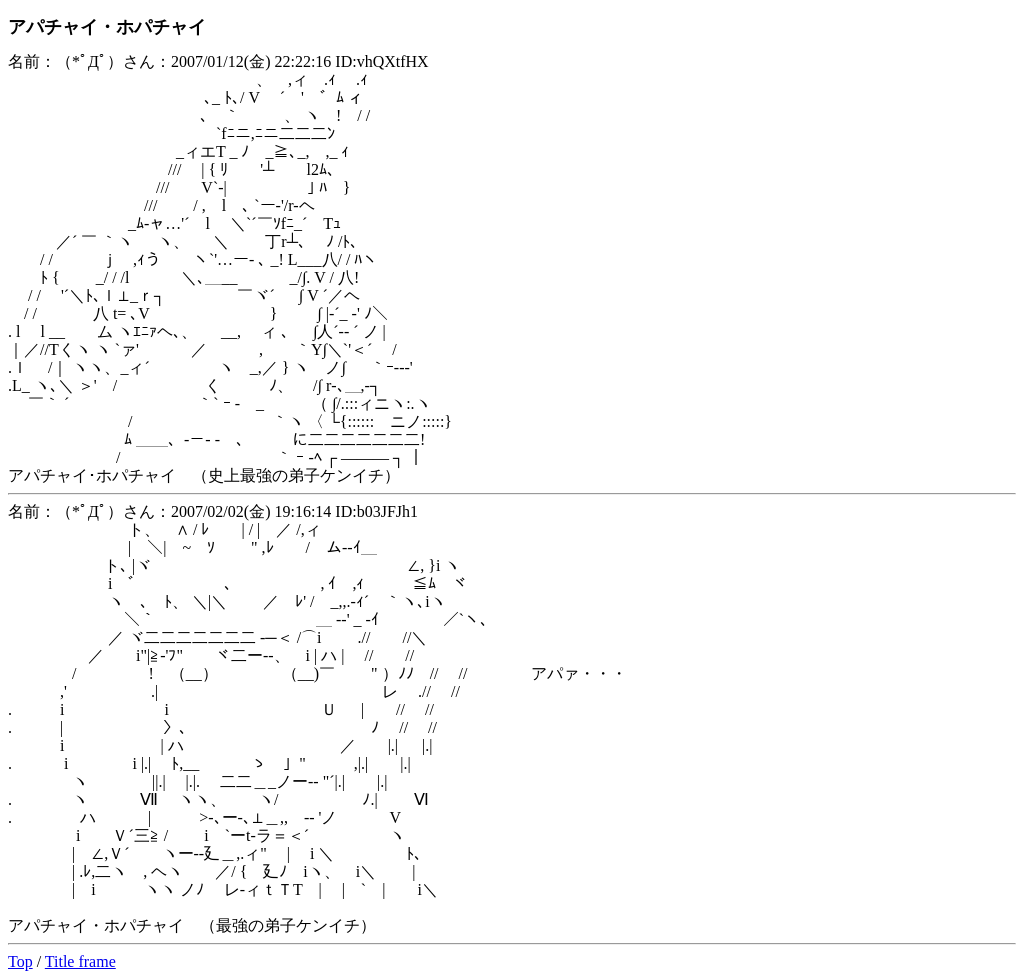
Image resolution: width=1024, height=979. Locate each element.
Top (20, 961)
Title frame (80, 961)
